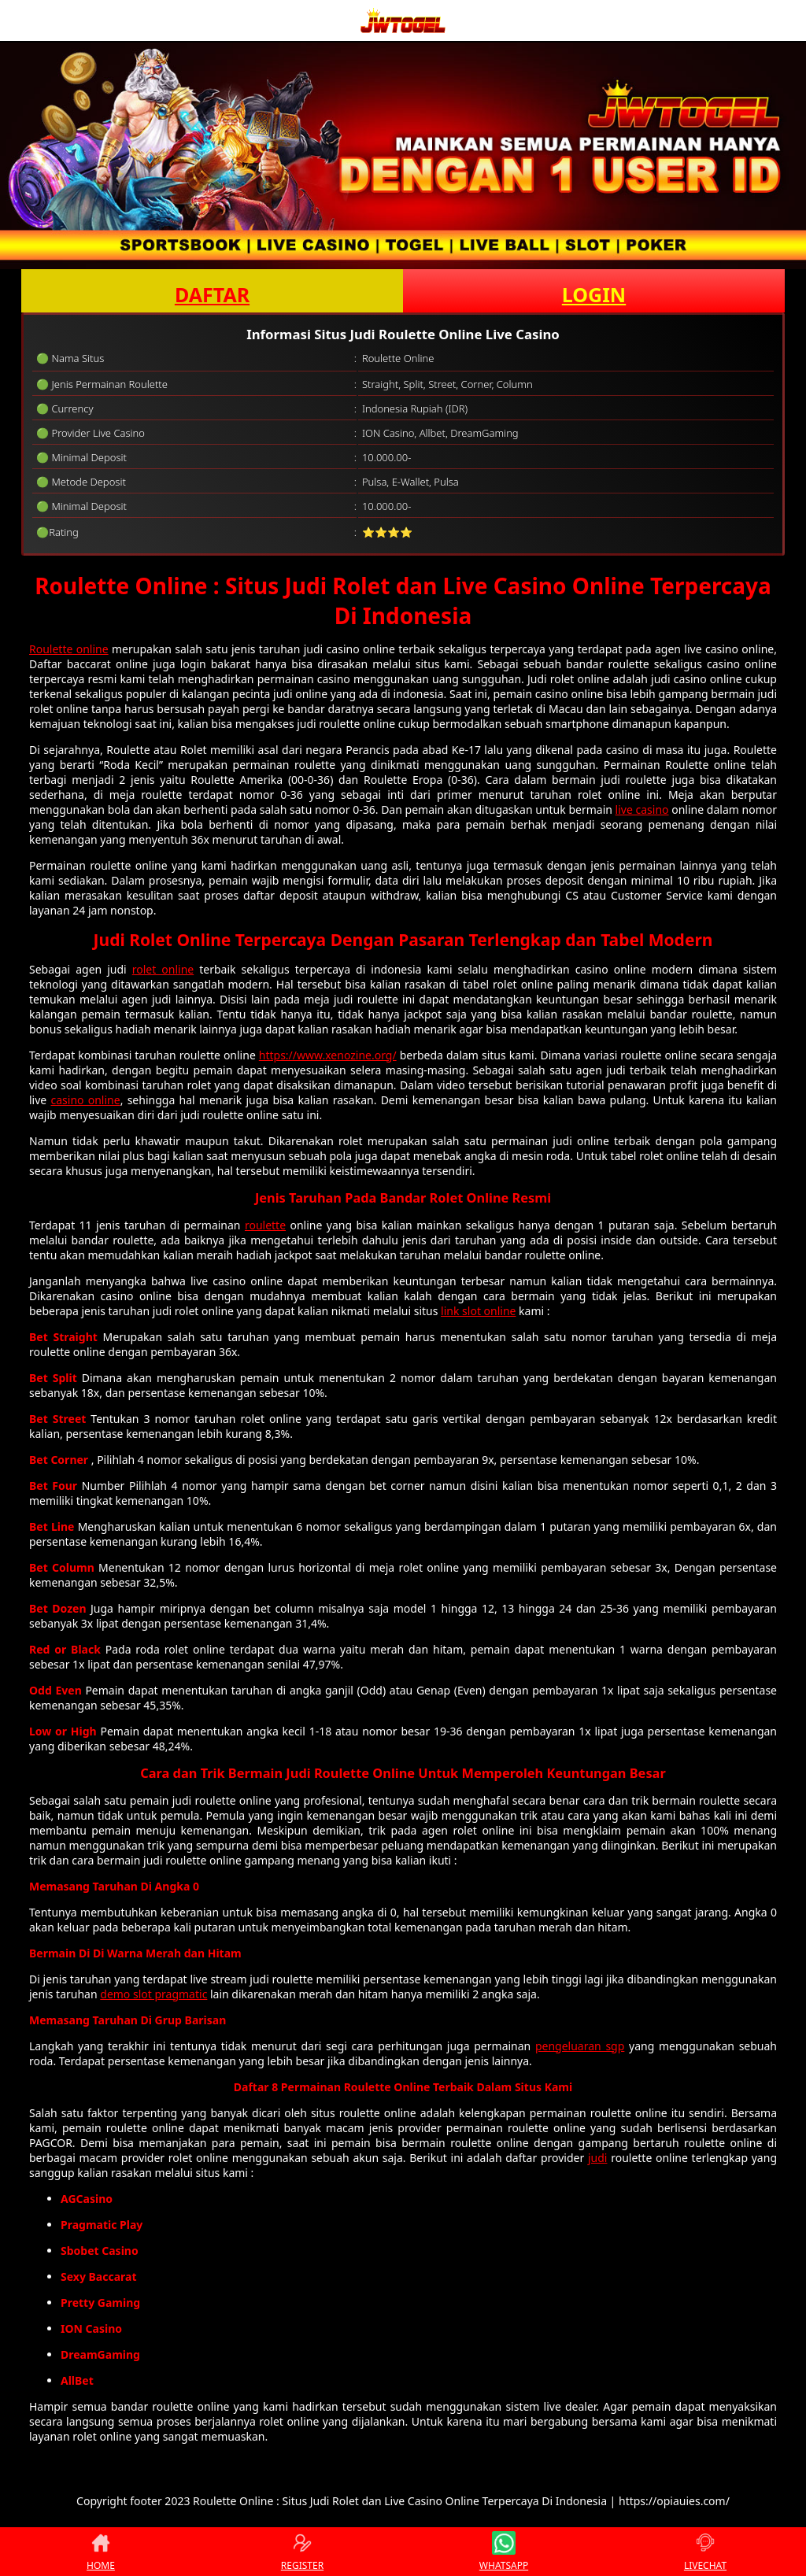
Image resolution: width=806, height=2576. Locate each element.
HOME (101, 2551)
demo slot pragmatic (153, 1994)
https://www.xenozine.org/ (328, 1055)
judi (598, 2157)
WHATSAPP (503, 2551)
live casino (642, 809)
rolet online (163, 969)
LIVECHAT (705, 2551)
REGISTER (302, 2551)
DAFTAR (212, 294)
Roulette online (69, 648)
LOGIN (594, 294)
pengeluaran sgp (579, 2045)
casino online (85, 1099)
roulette (265, 1225)
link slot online (478, 1310)
